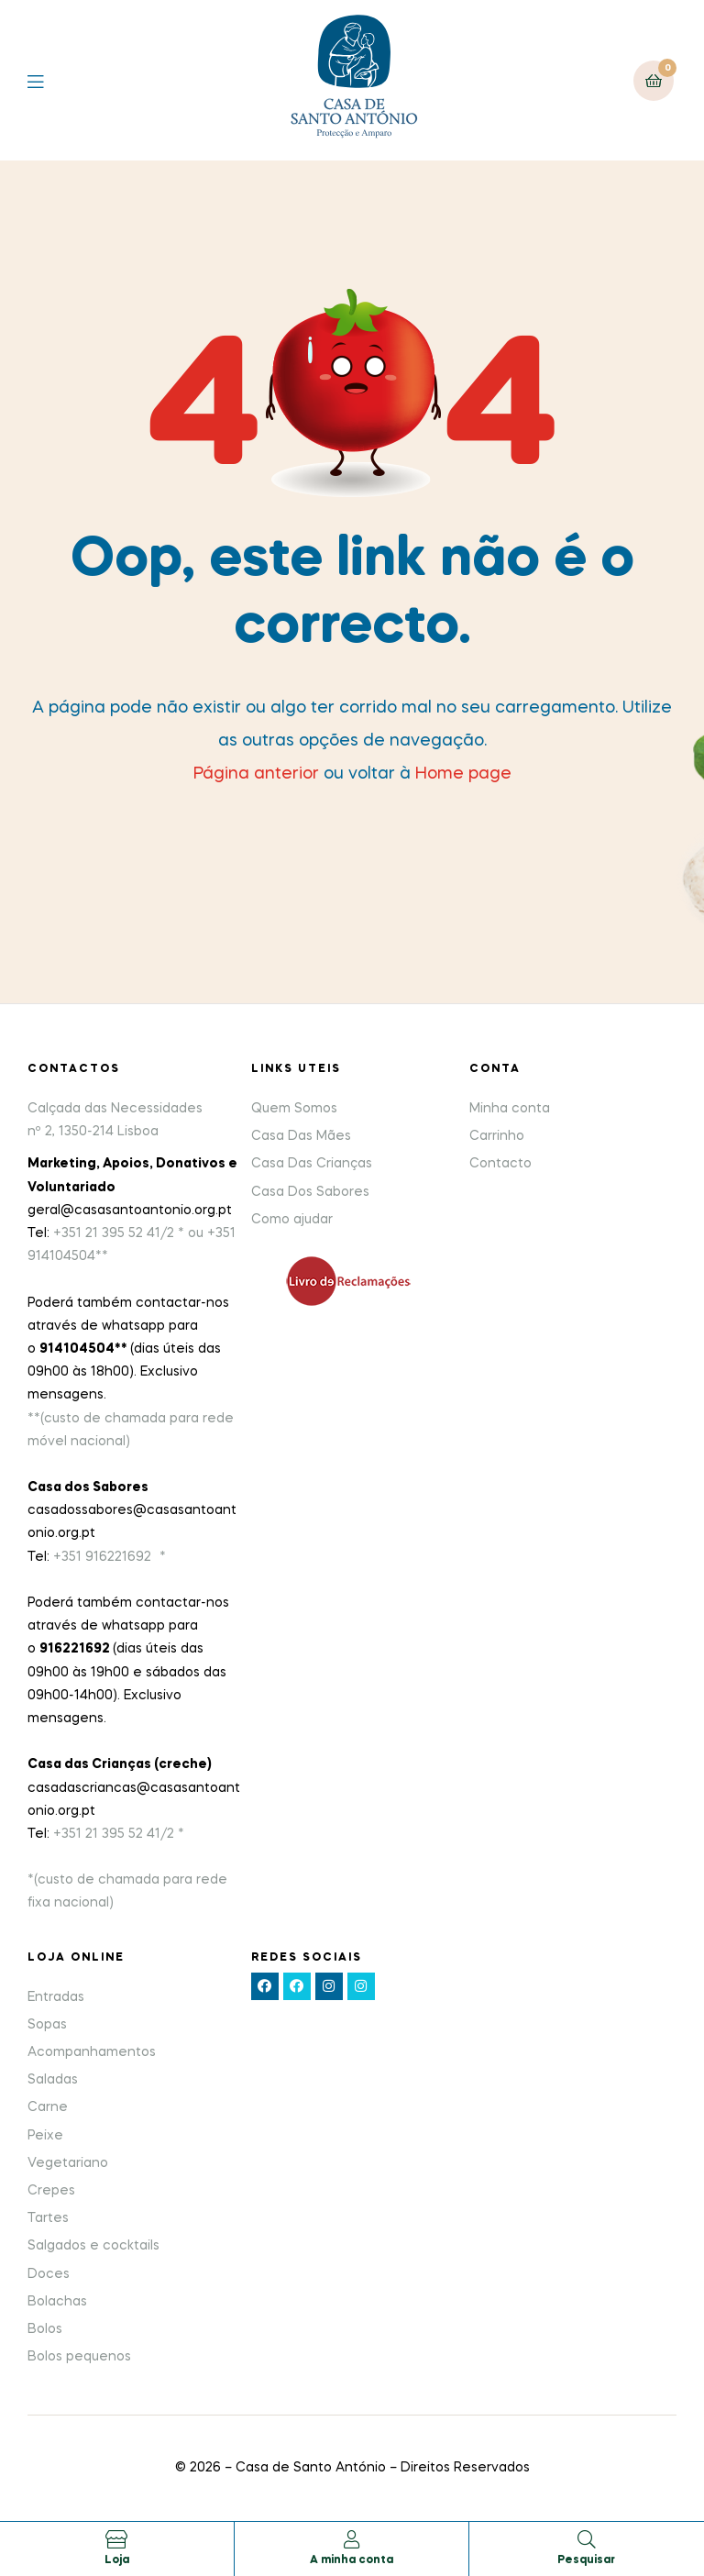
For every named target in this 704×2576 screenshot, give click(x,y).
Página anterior (256, 774)
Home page (463, 774)
